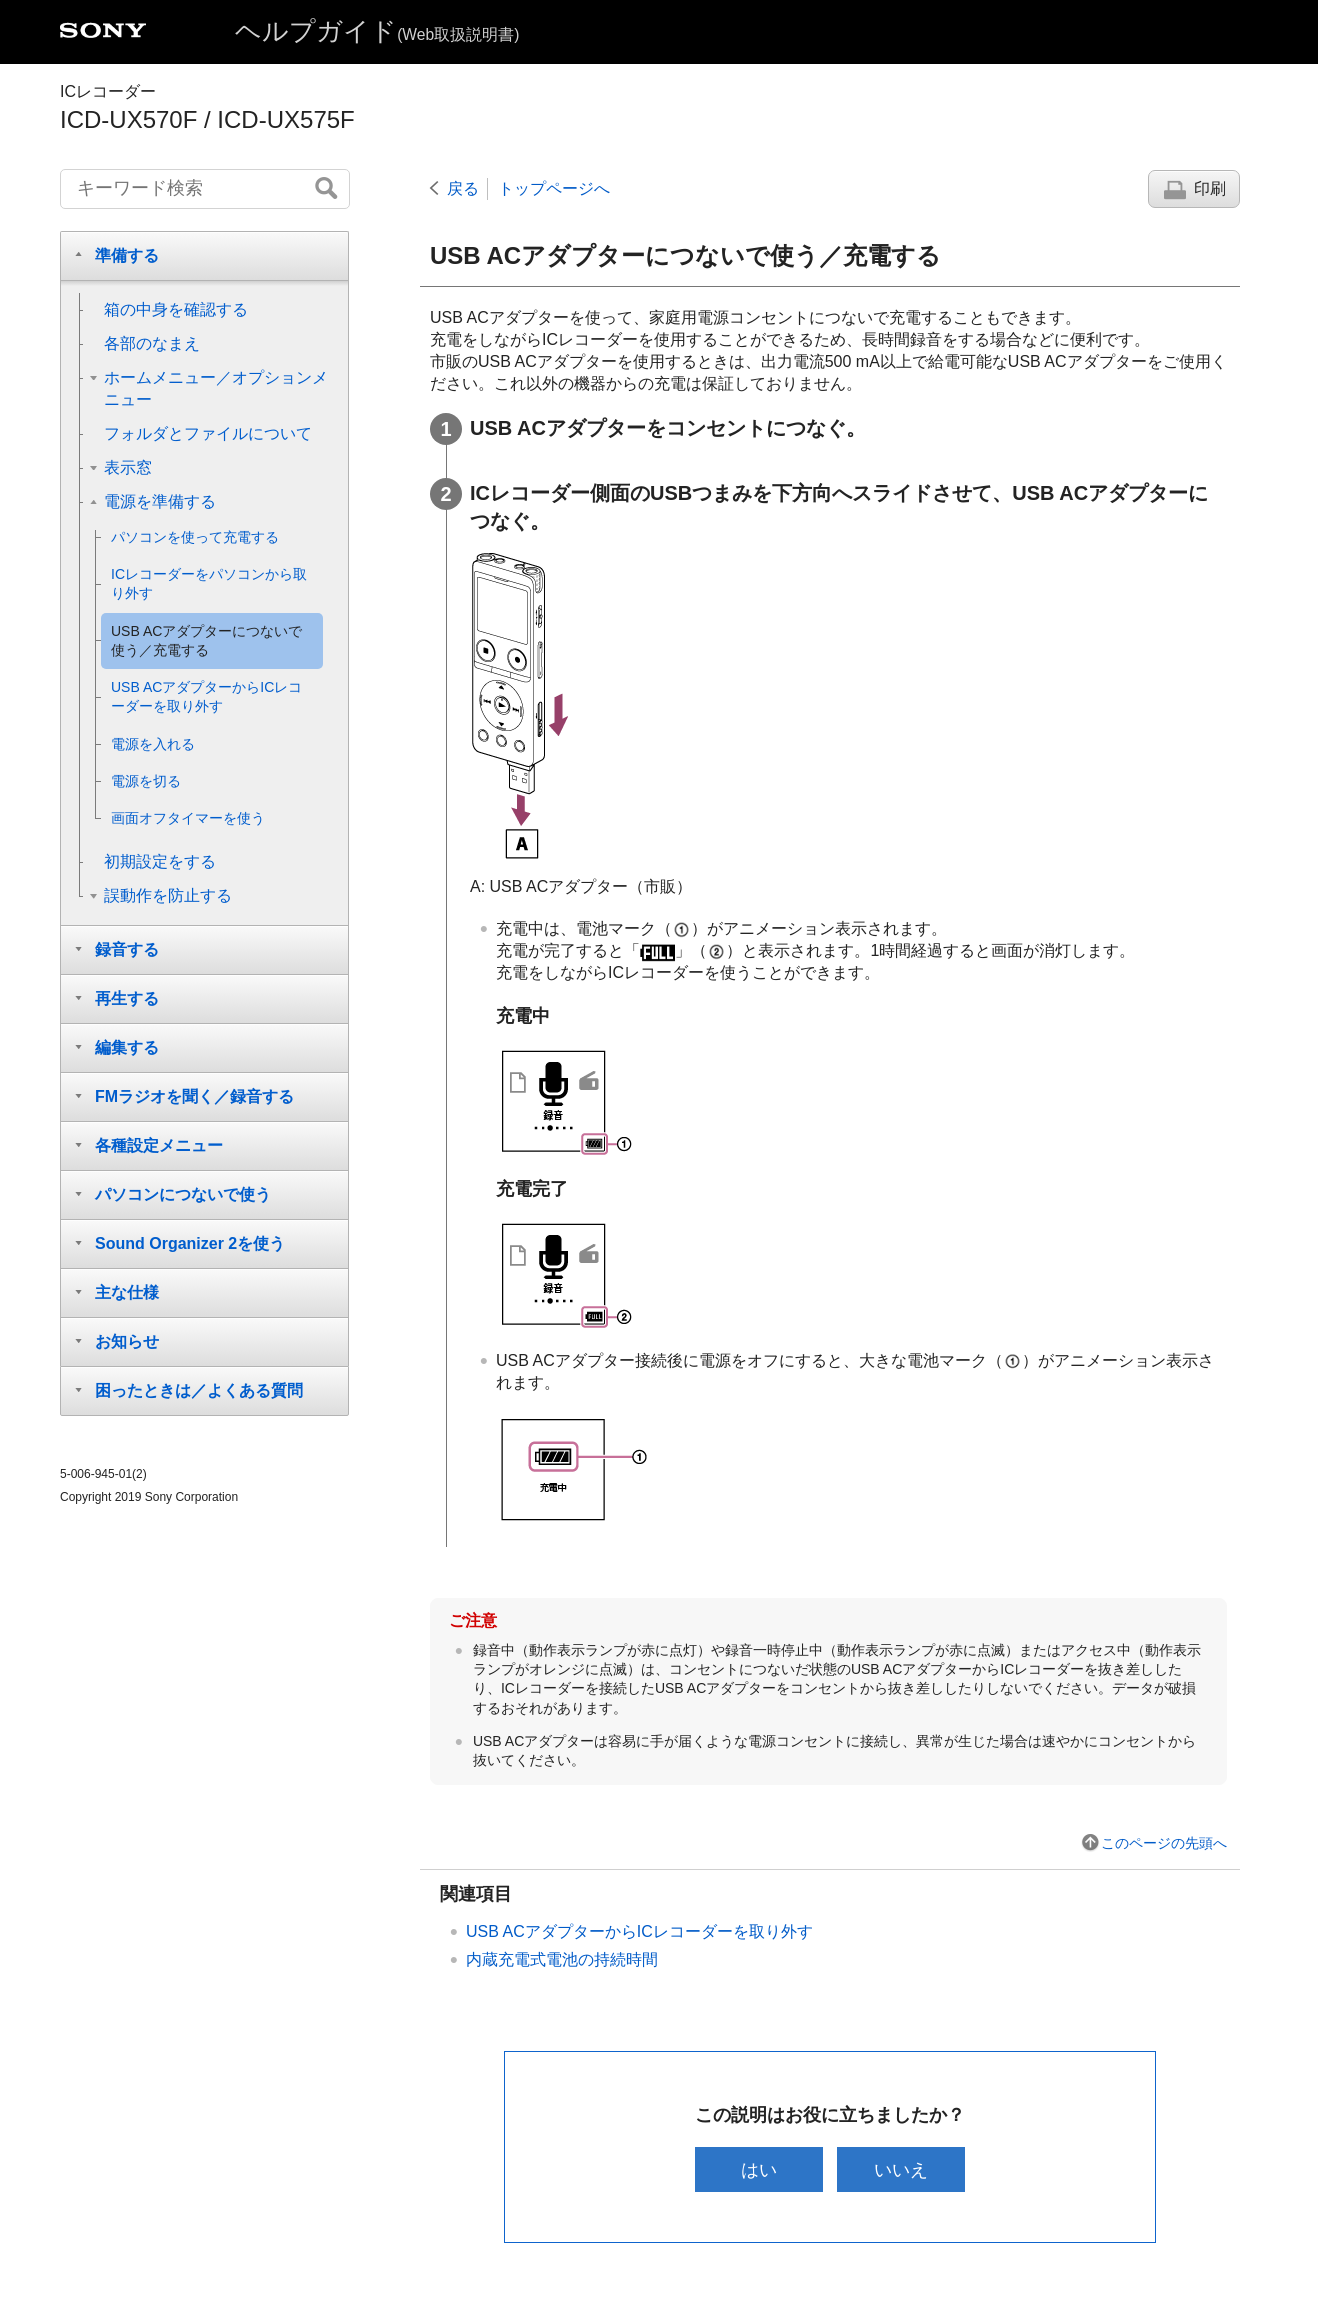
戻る (463, 188)
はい (758, 2169)
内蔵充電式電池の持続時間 (562, 1959)
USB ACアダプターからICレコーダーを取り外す (639, 1931)
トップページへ (554, 188)
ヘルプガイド (377, 31)
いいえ (902, 2169)
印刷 (1210, 188)
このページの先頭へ (1164, 1843)
